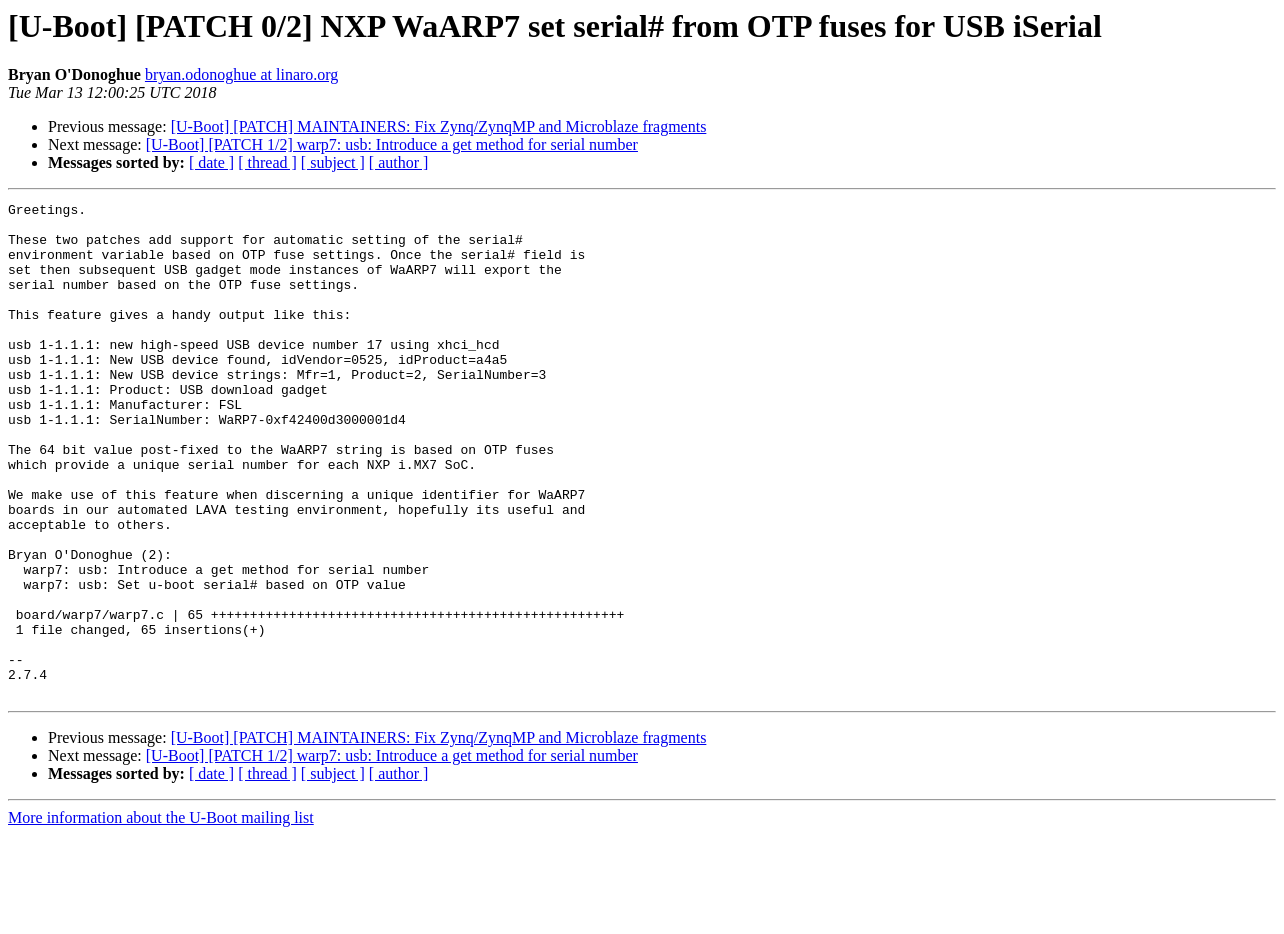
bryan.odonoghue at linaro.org (241, 74)
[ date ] (211, 162)
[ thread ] (267, 162)
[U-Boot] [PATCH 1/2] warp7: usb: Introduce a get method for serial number (392, 144)
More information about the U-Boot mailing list (161, 916)
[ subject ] (333, 162)
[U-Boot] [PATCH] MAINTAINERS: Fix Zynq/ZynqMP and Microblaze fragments (439, 126)
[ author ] (399, 162)
